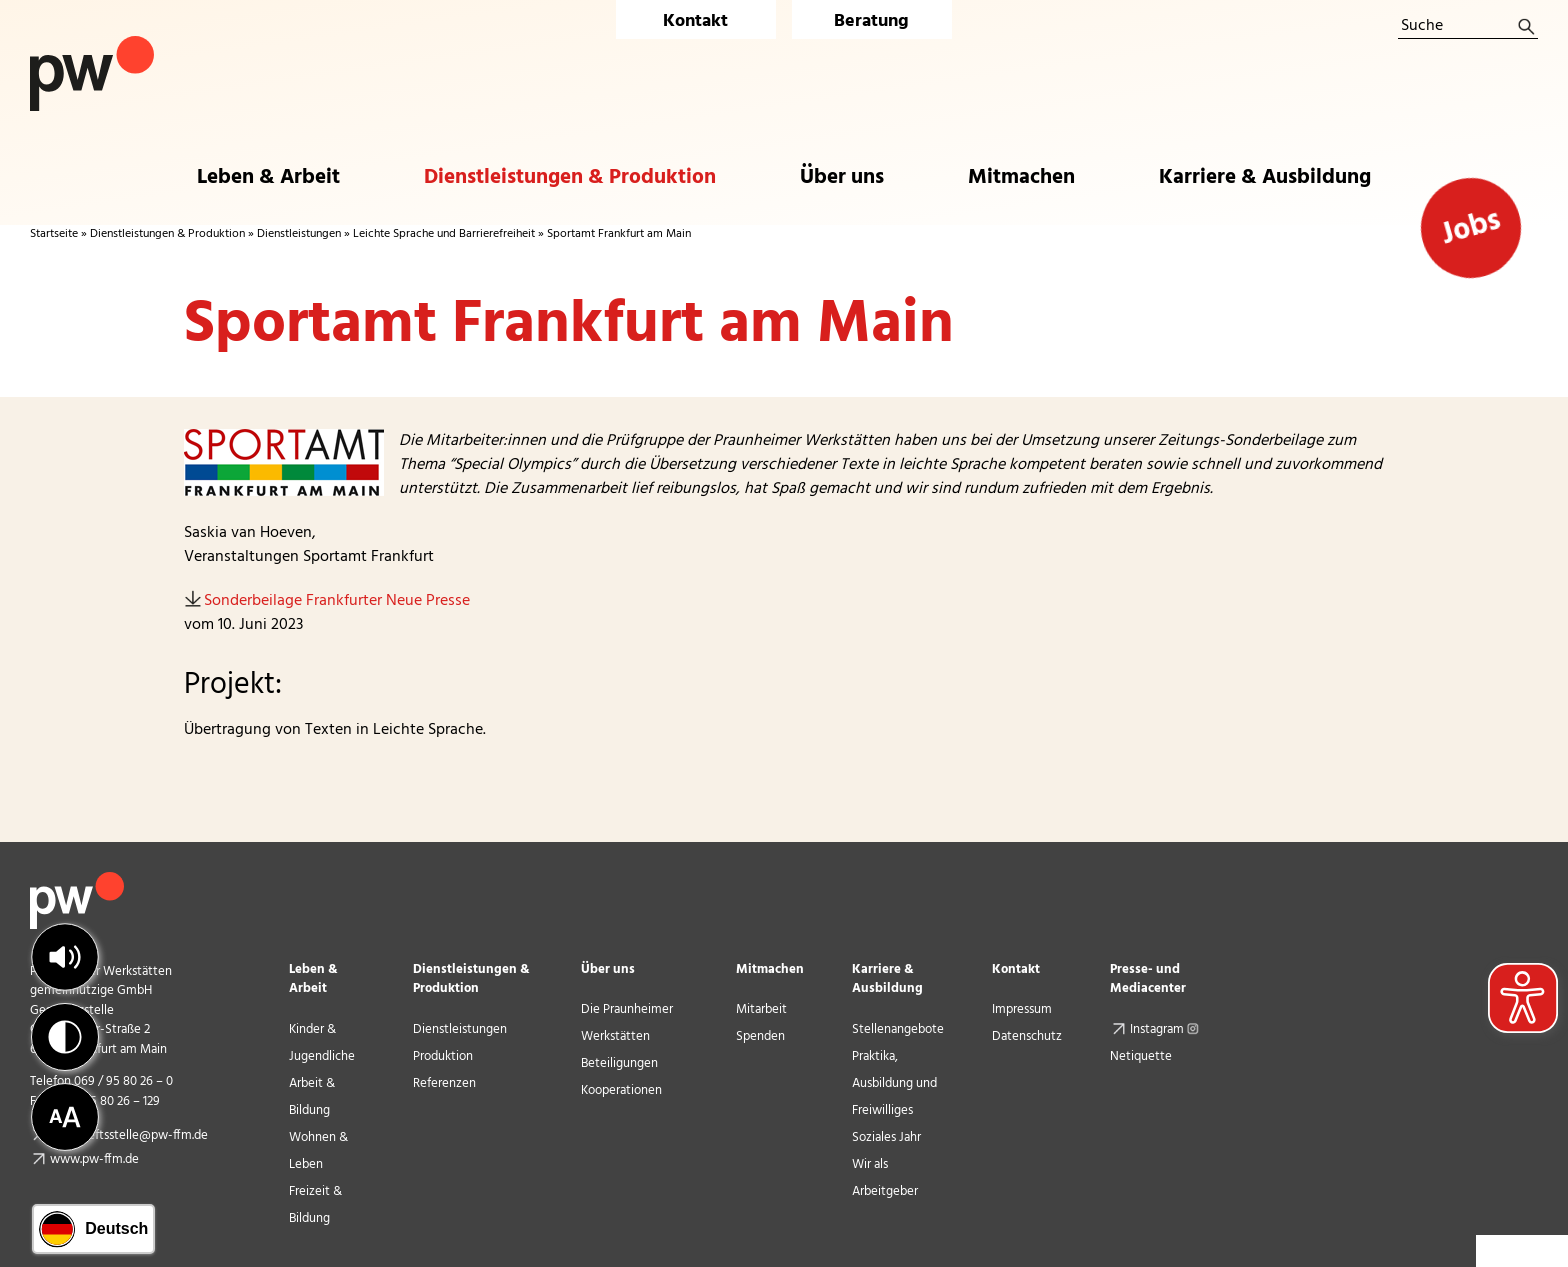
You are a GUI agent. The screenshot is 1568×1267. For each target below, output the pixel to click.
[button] (65, 957)
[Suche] (1468, 26)
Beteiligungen (619, 1063)
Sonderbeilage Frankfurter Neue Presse (337, 601)
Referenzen (444, 1083)
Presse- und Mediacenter (1148, 979)
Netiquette (1141, 1056)
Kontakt (695, 21)
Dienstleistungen (299, 234)
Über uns (608, 969)
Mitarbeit (761, 1009)
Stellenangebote (898, 1029)
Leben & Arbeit (313, 979)
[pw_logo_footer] (77, 880)
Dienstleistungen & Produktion (167, 234)
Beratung (871, 21)
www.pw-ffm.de (94, 1159)
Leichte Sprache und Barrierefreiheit (444, 234)
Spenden (760, 1036)
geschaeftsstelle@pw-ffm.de (129, 1135)
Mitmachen (770, 969)
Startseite (54, 234)
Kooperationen (621, 1090)
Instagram (1167, 1029)
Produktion (443, 1056)
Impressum (1022, 1009)
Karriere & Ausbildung (887, 979)
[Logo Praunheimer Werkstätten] (92, 44)
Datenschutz (1027, 1036)
